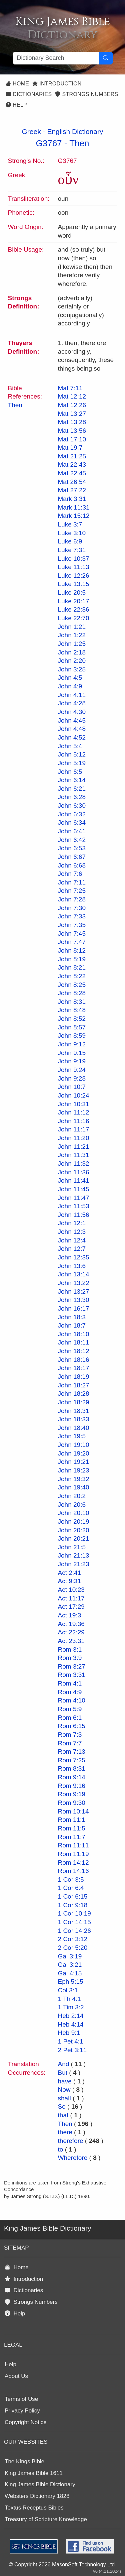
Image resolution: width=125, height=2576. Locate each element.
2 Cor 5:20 (73, 1947)
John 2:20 (72, 660)
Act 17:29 (71, 1606)
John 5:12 (72, 754)
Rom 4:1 (70, 1683)
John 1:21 (72, 626)
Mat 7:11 (70, 388)
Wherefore (73, 2157)
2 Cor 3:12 (73, 1938)
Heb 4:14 (71, 2024)
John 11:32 (73, 1163)
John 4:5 (70, 677)
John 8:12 (72, 950)
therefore (70, 2140)
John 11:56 (73, 1214)
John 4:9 (70, 686)
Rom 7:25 (71, 1760)
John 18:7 (72, 1325)
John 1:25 (72, 643)
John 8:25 (72, 984)
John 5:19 (72, 763)
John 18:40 (73, 1427)
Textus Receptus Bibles (34, 2508)
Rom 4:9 (70, 1692)
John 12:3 (72, 1231)
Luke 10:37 (73, 558)
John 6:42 (72, 839)
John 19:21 (73, 1461)
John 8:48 (72, 1009)
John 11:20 (73, 1137)
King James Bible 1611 (34, 2473)
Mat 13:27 (72, 413)
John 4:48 (72, 728)
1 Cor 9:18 (73, 1905)
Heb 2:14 (71, 2015)
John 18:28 (73, 1393)
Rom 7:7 (70, 1743)
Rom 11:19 (73, 1853)
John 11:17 (73, 1129)
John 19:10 (73, 1444)
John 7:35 (72, 924)
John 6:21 (72, 788)
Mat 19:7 (70, 447)
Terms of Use (21, 2399)
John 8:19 (72, 959)
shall (64, 2098)
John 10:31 (73, 1104)
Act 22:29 (71, 1632)
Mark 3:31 (72, 498)
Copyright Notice (26, 2422)
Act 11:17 (71, 1598)
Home (17, 83)
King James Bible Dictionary (40, 2484)
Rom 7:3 (70, 1734)
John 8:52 (72, 1018)
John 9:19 (72, 1061)
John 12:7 (72, 1248)
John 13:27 (73, 1291)
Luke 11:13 (73, 566)
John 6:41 (72, 831)
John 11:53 (73, 1206)
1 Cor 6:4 (71, 1887)
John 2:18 (72, 652)
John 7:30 (72, 907)
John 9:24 (72, 1069)
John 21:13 (73, 1555)
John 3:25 (72, 669)
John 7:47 (72, 941)
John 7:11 (72, 882)
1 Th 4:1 (69, 1998)
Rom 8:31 (71, 1768)
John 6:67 (72, 856)
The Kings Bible (24, 2461)
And (63, 2063)
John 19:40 (73, 1487)
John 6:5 (70, 771)
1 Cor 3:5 (71, 1879)
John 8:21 (72, 967)
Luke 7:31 (72, 549)
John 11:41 (73, 1180)
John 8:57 (72, 1027)
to (60, 2149)
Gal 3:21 (70, 1964)
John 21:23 (73, 1564)
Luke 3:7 (70, 524)
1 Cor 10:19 (74, 1913)
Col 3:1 (68, 1990)
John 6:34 (72, 822)
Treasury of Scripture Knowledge (46, 2519)
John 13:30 (73, 1299)
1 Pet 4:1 (70, 2041)
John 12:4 (72, 1240)
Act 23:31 (71, 1640)
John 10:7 (72, 1086)
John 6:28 (72, 796)
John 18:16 (73, 1359)
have (65, 2081)
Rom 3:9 (70, 1657)
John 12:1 (72, 1223)
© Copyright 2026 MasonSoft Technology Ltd (62, 2564)
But (63, 2072)
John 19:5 (72, 1436)
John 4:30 (72, 711)
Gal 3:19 (70, 1956)
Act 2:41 (69, 1572)
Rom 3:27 (71, 1666)
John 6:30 (72, 805)
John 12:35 (73, 1257)
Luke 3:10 (72, 532)
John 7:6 (70, 873)
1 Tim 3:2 (71, 2007)
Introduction (56, 83)
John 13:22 (73, 1282)
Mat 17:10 (72, 439)
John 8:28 (72, 993)
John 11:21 (73, 1146)
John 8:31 (72, 1001)
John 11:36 (73, 1172)
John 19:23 (73, 1470)
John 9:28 (72, 1078)
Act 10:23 (71, 1589)
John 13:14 (73, 1274)
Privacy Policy (22, 2410)
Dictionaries (29, 94)
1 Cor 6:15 (73, 1896)
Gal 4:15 (70, 1973)
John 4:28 (72, 703)
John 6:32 (72, 814)
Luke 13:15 (73, 583)
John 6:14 (72, 779)
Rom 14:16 (73, 1870)
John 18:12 (73, 1350)
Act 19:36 (71, 1623)
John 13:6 (72, 1265)
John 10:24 (73, 1095)
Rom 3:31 (71, 1674)
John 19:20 (73, 1453)
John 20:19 (73, 1521)
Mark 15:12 (74, 515)
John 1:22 (72, 635)
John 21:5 (72, 1547)
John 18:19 (73, 1376)
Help (16, 105)
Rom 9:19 (71, 1794)
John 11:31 (73, 1154)
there (65, 2132)
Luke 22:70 (73, 618)
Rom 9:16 (71, 1785)
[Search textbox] (56, 58)
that (63, 2115)
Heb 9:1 (69, 2032)
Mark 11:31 (74, 507)
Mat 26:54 (72, 481)
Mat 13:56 (72, 430)
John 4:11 (72, 694)
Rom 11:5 (71, 1828)
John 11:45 (73, 1189)
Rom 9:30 (71, 1802)
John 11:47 (73, 1197)
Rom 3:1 (70, 1649)
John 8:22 (72, 976)
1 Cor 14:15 (74, 1922)
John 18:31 (73, 1410)
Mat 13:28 (72, 421)
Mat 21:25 (72, 456)
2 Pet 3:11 (72, 2050)
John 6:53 (72, 848)
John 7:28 (72, 899)
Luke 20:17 (73, 601)
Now (64, 2089)
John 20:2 (72, 1495)
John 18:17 (73, 1367)
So (62, 2106)
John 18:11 (73, 1342)
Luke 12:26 (73, 575)
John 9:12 (72, 1044)
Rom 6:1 (70, 1717)
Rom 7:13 (71, 1751)
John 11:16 (73, 1120)
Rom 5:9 (70, 1708)
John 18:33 (73, 1419)
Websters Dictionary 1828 (37, 2496)
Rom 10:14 (73, 1811)
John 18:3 (72, 1317)
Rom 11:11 (73, 1845)
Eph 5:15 (70, 1981)
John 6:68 (72, 865)
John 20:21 (73, 1538)
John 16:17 (73, 1308)
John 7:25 (72, 890)
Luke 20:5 (72, 592)
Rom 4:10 (71, 1700)
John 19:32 (73, 1478)
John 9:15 (72, 1052)
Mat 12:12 (72, 396)
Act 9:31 (69, 1581)
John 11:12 (73, 1112)
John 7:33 (72, 916)
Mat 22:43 (72, 464)
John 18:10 (73, 1334)
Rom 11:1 (71, 1819)
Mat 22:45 (72, 473)
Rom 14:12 (73, 1862)
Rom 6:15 (71, 1725)
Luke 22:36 (73, 609)
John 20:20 (73, 1530)
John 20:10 (73, 1512)
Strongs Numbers (86, 94)
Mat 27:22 (72, 490)
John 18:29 (73, 1402)
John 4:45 (72, 720)
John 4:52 (72, 737)
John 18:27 (73, 1385)
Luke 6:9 (70, 541)
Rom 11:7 (71, 1836)
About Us (16, 2376)
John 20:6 (72, 1504)
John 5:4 (70, 746)
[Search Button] (106, 58)
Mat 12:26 (72, 405)
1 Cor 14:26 (74, 1930)
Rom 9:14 (71, 1777)
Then (79, 143)
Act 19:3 (69, 1615)
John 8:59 (72, 1035)
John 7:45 (72, 933)
